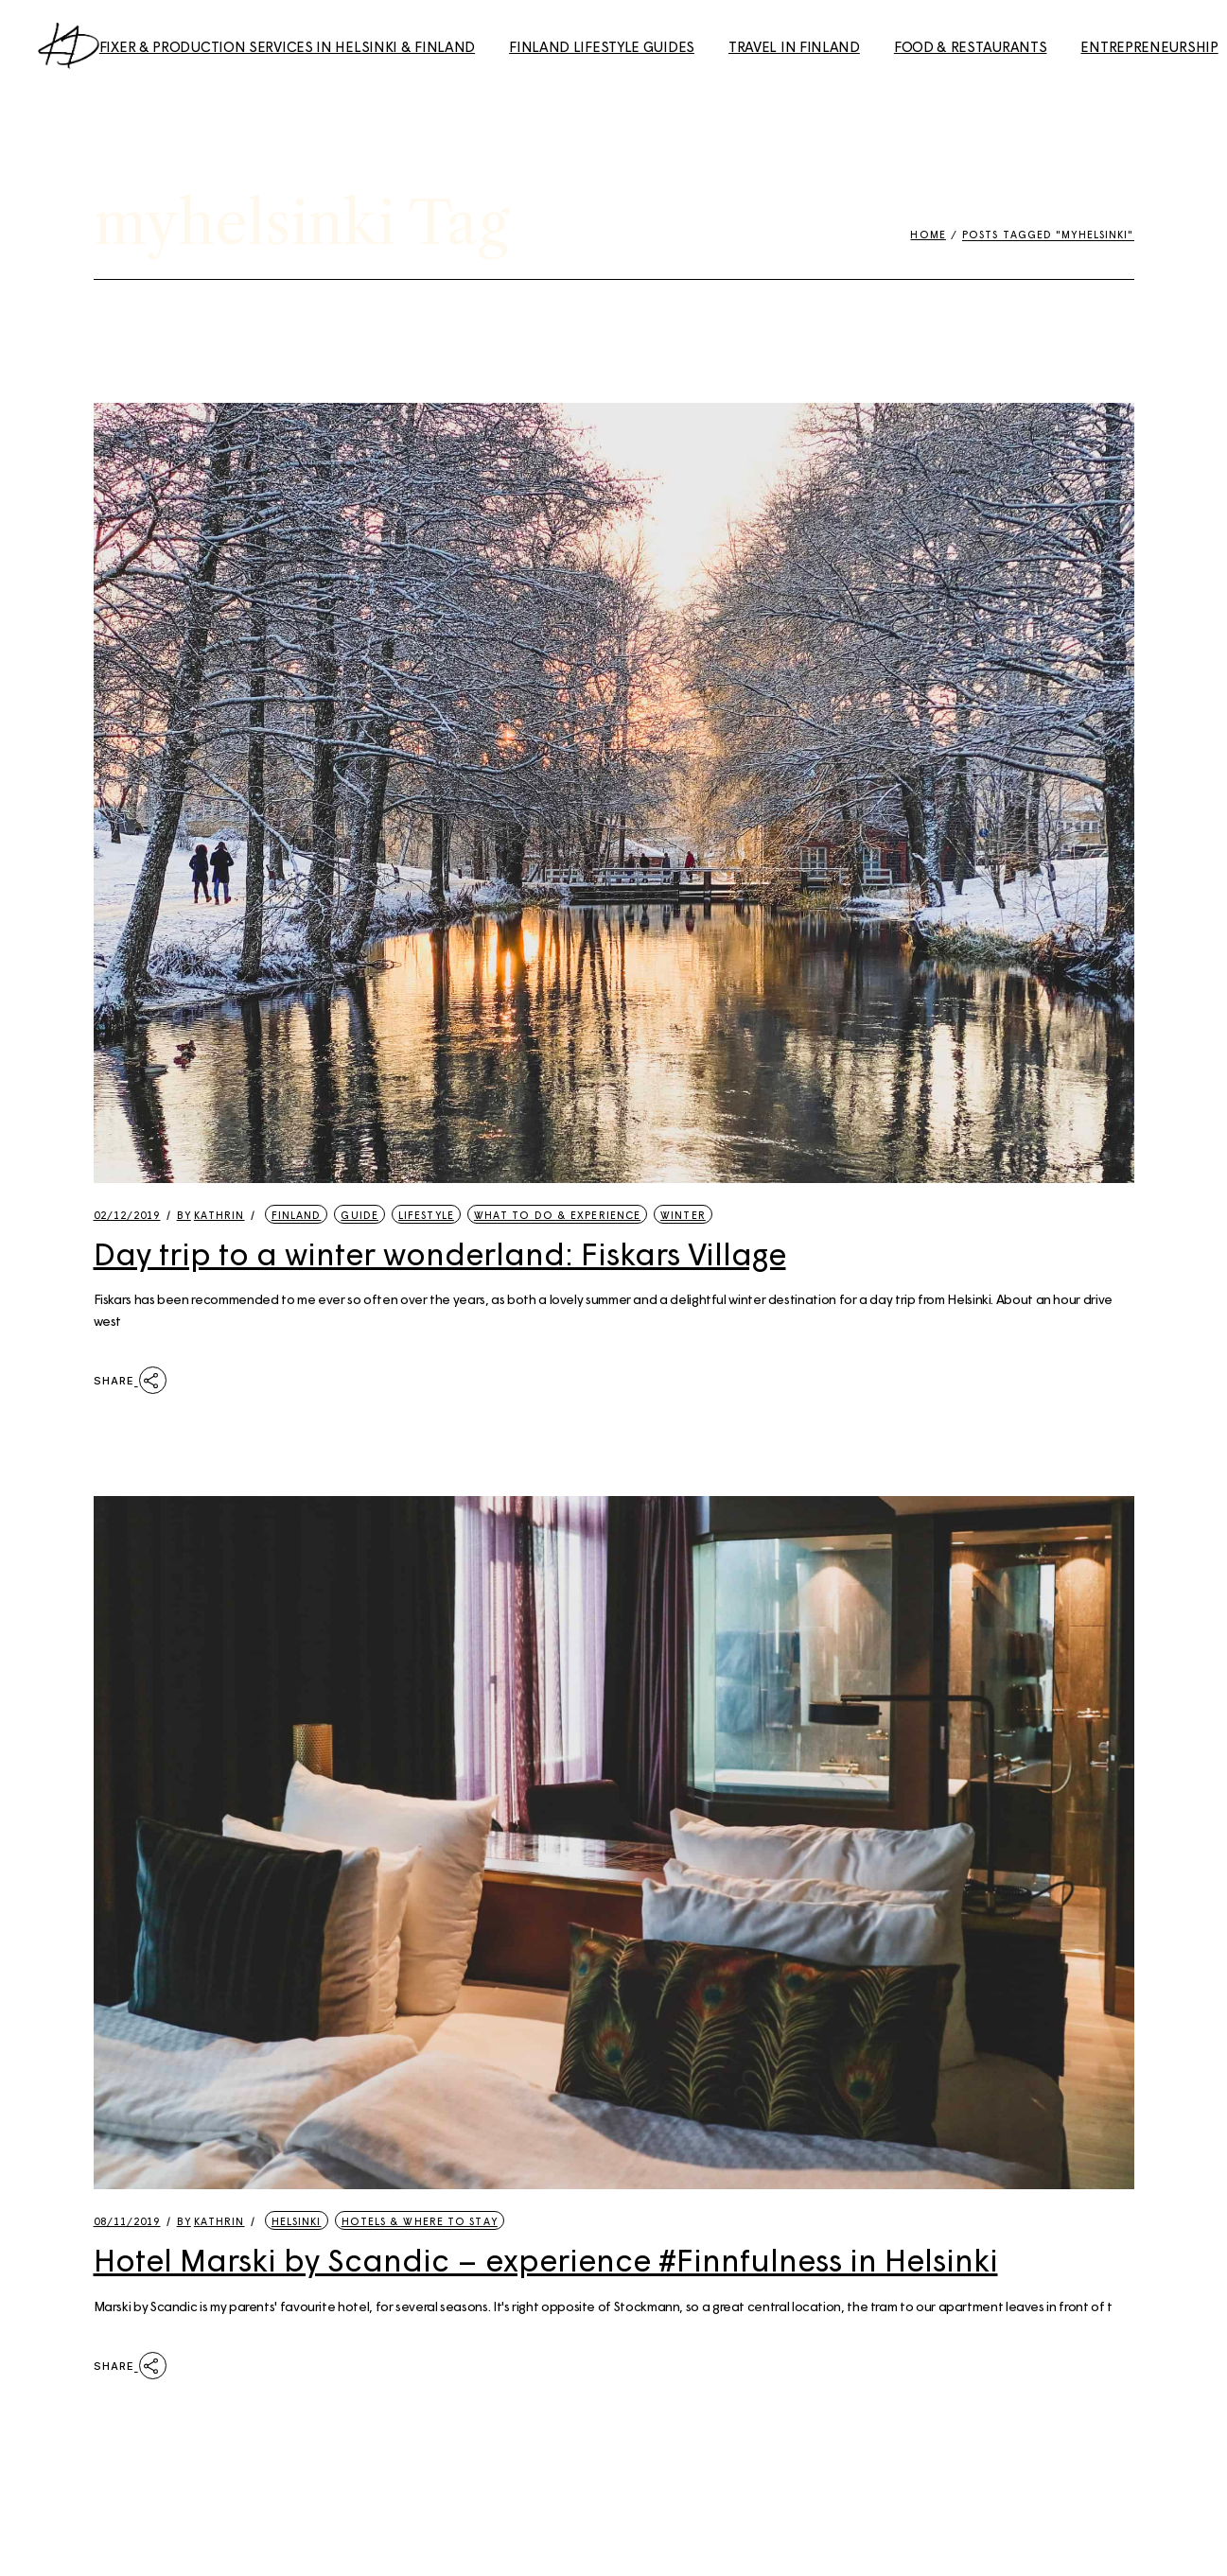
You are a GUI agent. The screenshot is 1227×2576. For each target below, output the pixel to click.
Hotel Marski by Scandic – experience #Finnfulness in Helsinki (546, 2259)
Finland (297, 1215)
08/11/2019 (127, 2221)
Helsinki (297, 2221)
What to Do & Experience (557, 1215)
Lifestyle (426, 1215)
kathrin (211, 1215)
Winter (683, 1215)
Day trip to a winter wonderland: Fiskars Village (440, 1253)
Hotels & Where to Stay (420, 2221)
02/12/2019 (127, 1215)
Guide (359, 1215)
